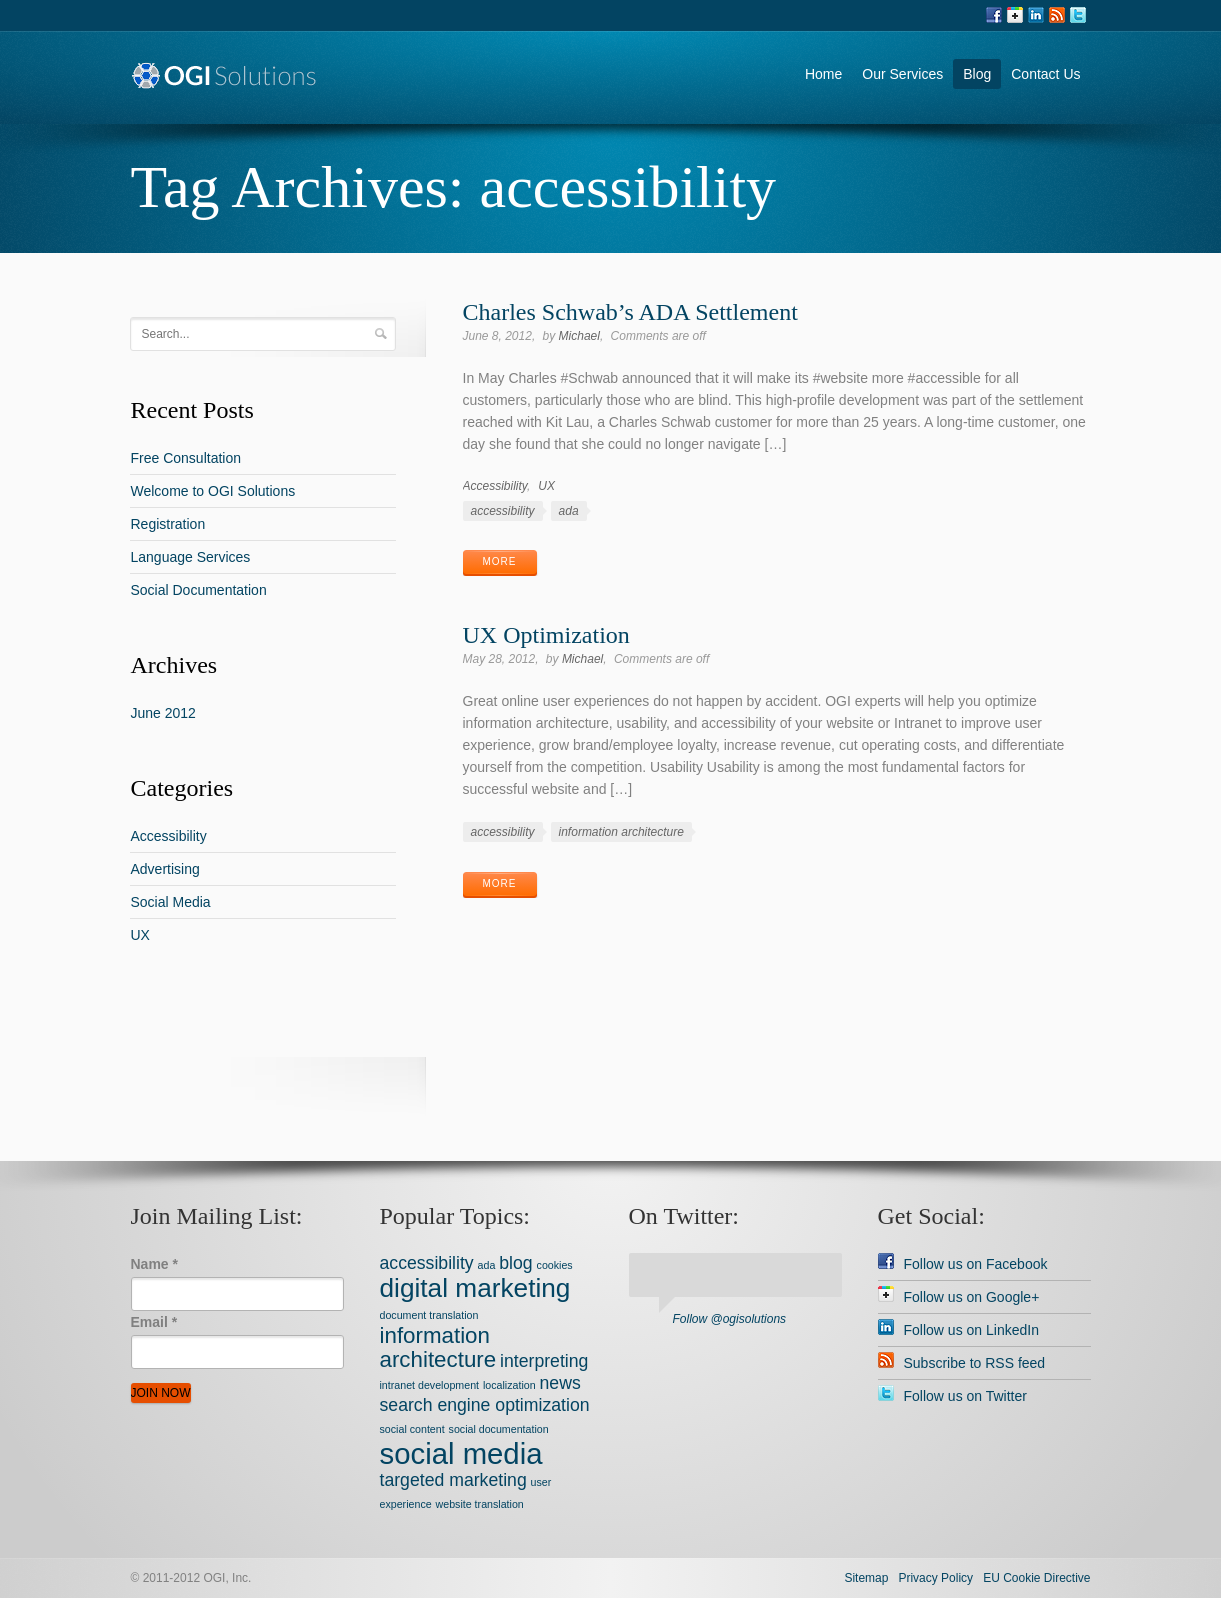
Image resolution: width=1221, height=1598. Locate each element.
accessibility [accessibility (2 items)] (427, 1263)
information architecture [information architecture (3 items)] (438, 1347)
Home (823, 74)
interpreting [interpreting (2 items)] (544, 1361)
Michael (579, 336)
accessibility (503, 511)
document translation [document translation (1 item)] (429, 1315)
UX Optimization (546, 635)
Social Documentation (198, 590)
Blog (977, 74)
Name (154, 1264)
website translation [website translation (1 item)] (480, 1504)
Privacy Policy (935, 1578)
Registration (167, 524)
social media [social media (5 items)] (461, 1453)
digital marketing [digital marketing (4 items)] (475, 1288)
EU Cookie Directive (1036, 1578)
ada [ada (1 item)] (487, 1265)
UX (546, 486)
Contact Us (1045, 74)
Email (154, 1322)
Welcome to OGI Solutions (212, 491)
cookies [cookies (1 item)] (555, 1265)
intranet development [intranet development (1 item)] (430, 1385)
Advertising (164, 869)
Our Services (902, 74)
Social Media (170, 902)
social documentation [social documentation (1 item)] (499, 1429)
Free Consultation (185, 458)
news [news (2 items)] (560, 1383)
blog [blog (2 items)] (515, 1263)
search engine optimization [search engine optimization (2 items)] (485, 1405)
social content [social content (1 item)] (412, 1429)
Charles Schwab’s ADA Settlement (630, 312)
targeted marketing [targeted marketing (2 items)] (453, 1480)
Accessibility (495, 486)
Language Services (190, 557)
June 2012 (162, 713)
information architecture (621, 832)
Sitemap (866, 1578)
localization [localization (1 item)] (509, 1385)
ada (569, 511)
